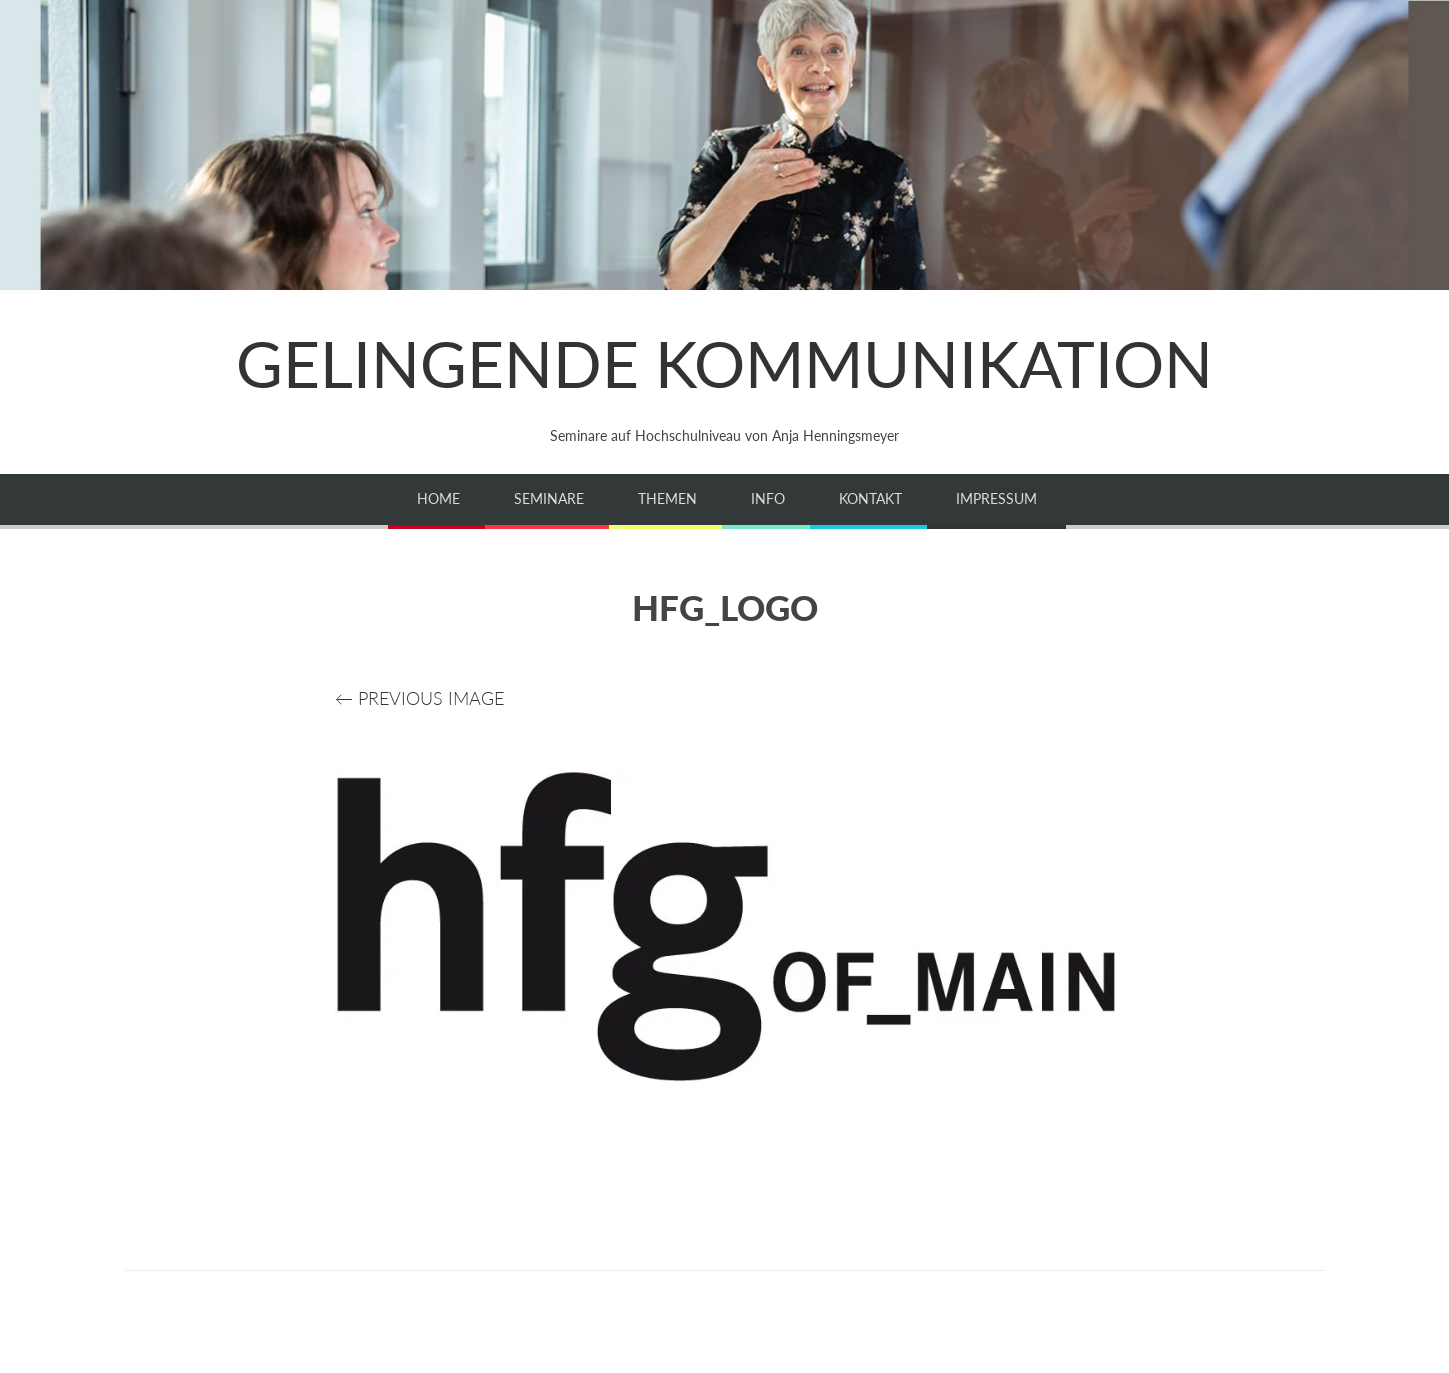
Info (768, 498)
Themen (667, 498)
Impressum (996, 498)
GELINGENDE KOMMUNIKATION (724, 363)
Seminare (549, 498)
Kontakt (870, 498)
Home (438, 498)
